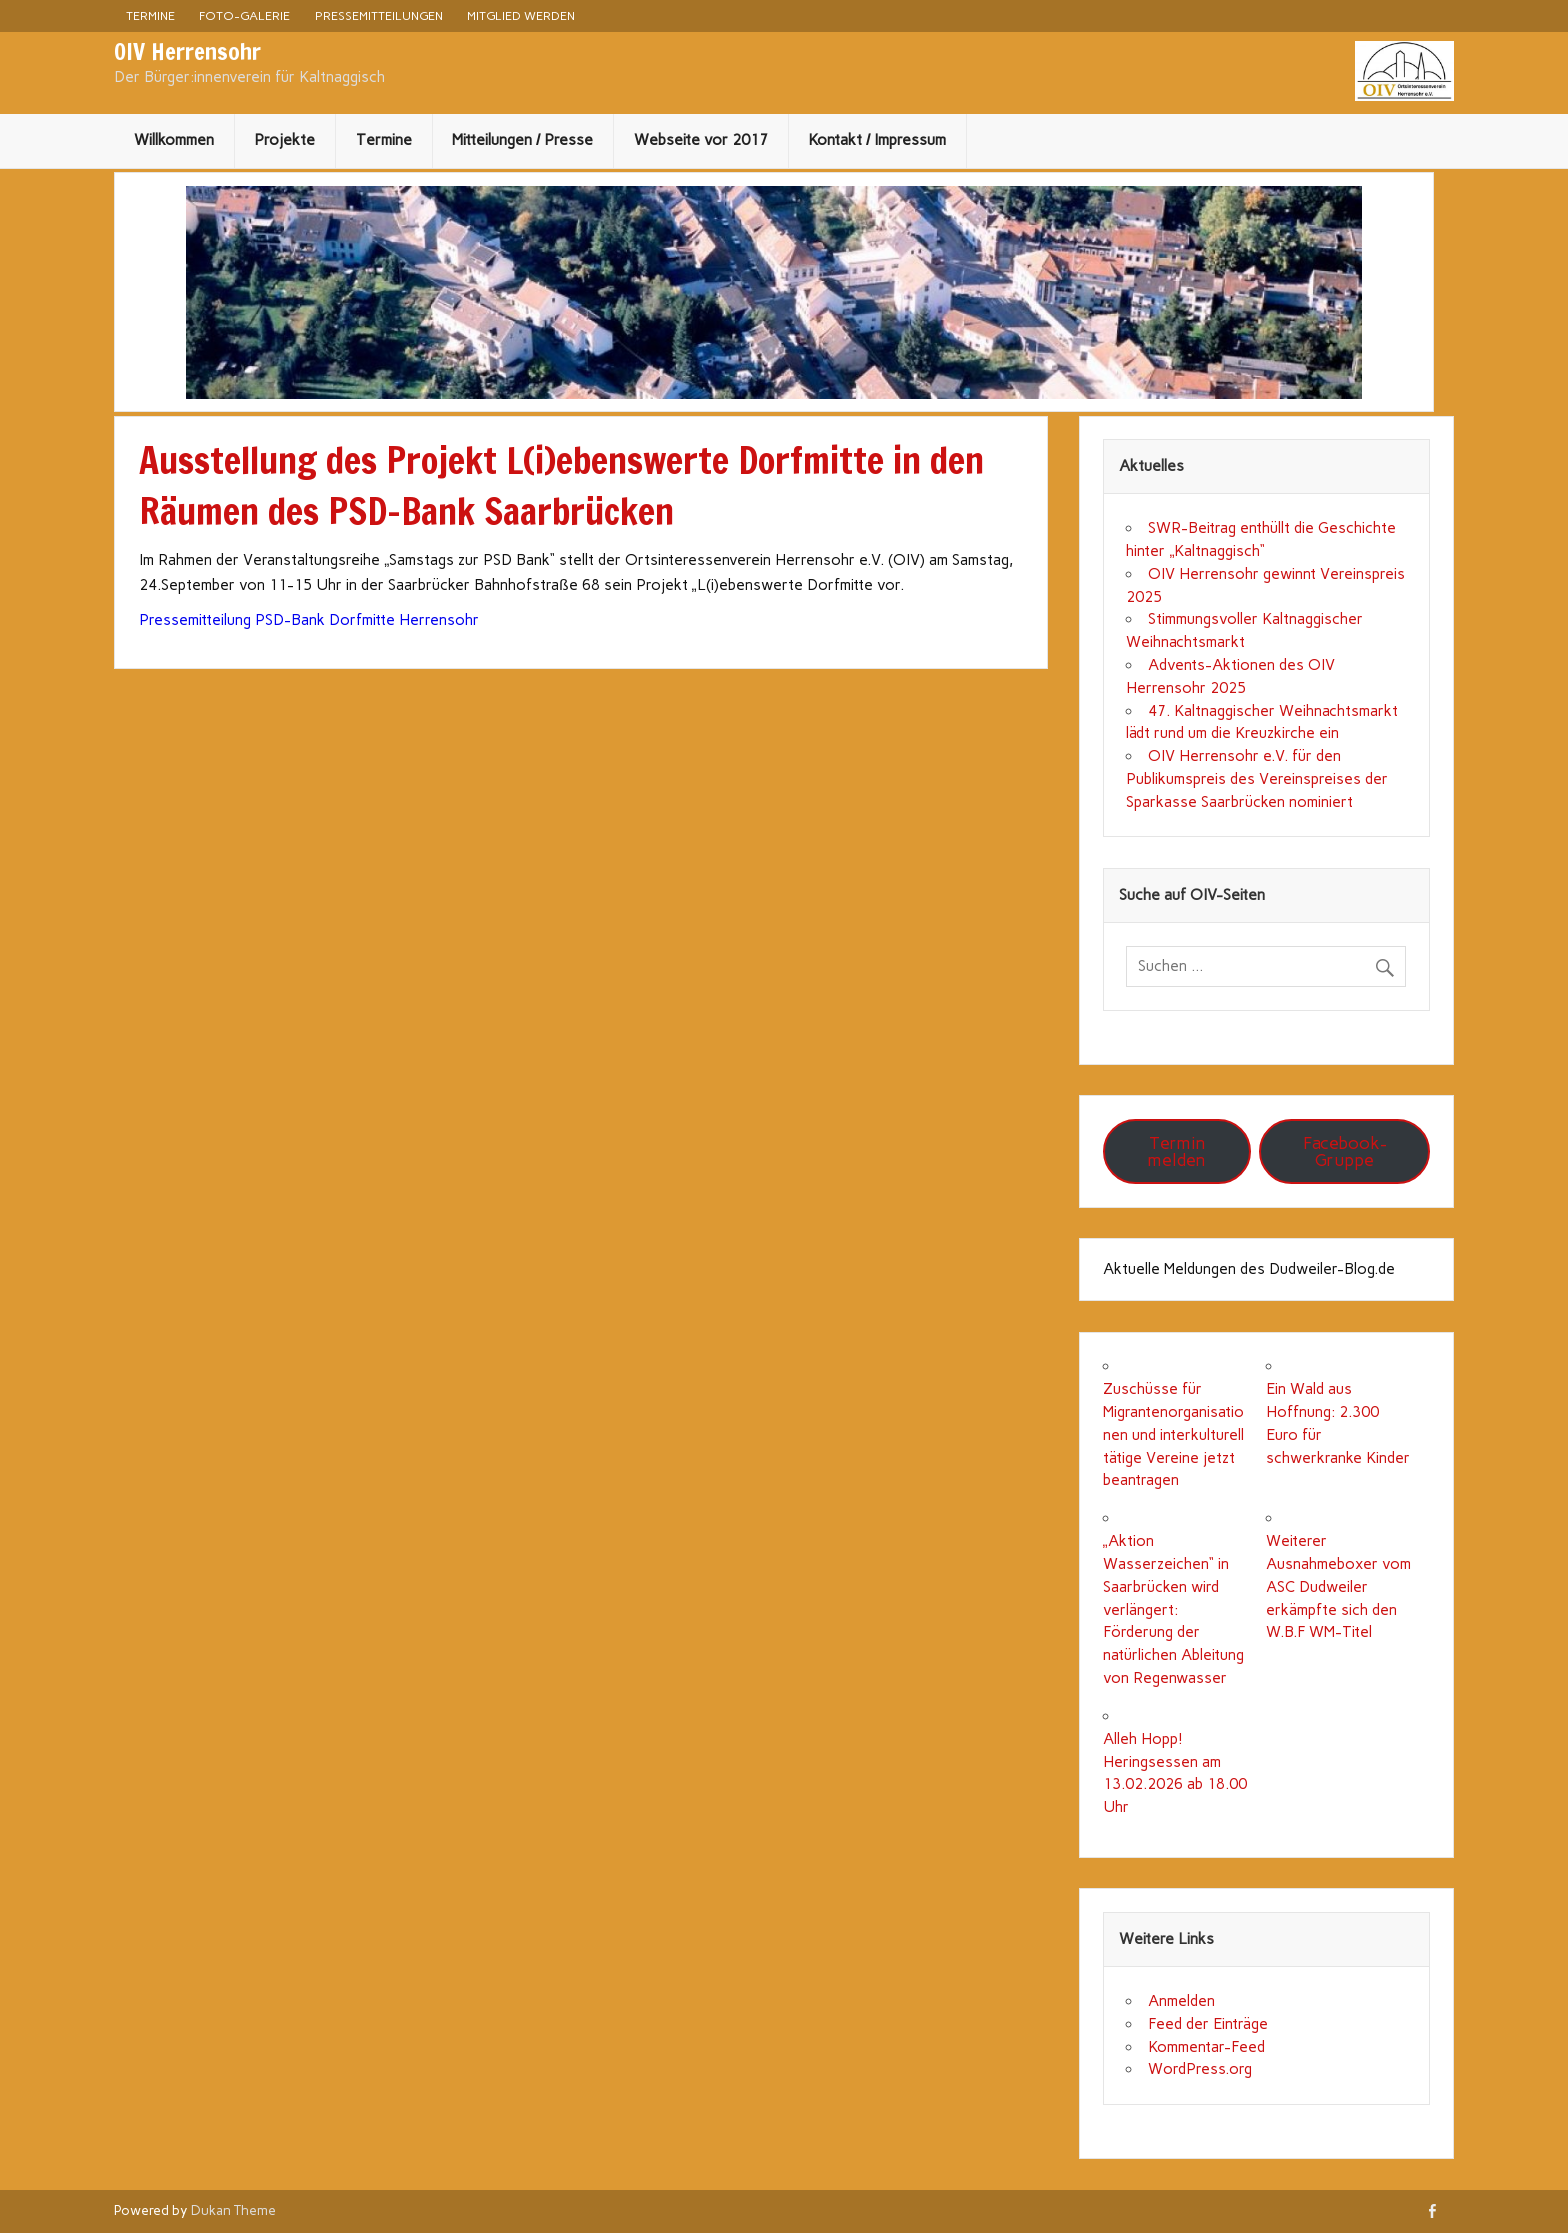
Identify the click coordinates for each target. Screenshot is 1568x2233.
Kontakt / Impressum (877, 140)
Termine (150, 15)
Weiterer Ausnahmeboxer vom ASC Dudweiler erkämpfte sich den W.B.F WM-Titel (1338, 1586)
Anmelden (1181, 2001)
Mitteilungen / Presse (522, 140)
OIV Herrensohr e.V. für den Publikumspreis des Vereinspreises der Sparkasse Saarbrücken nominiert (1257, 779)
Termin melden (1176, 1151)
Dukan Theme (233, 2210)
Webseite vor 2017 (701, 140)
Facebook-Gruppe (1345, 1151)
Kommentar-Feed (1206, 2047)
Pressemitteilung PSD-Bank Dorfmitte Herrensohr (309, 620)
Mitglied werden (521, 15)
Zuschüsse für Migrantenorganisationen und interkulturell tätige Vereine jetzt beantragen (1173, 1434)
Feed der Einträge (1208, 2024)
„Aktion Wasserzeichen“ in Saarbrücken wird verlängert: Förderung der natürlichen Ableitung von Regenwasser (1173, 1609)
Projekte (284, 140)
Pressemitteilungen (379, 15)
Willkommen (174, 140)
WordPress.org (1200, 2069)
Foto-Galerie (244, 15)
